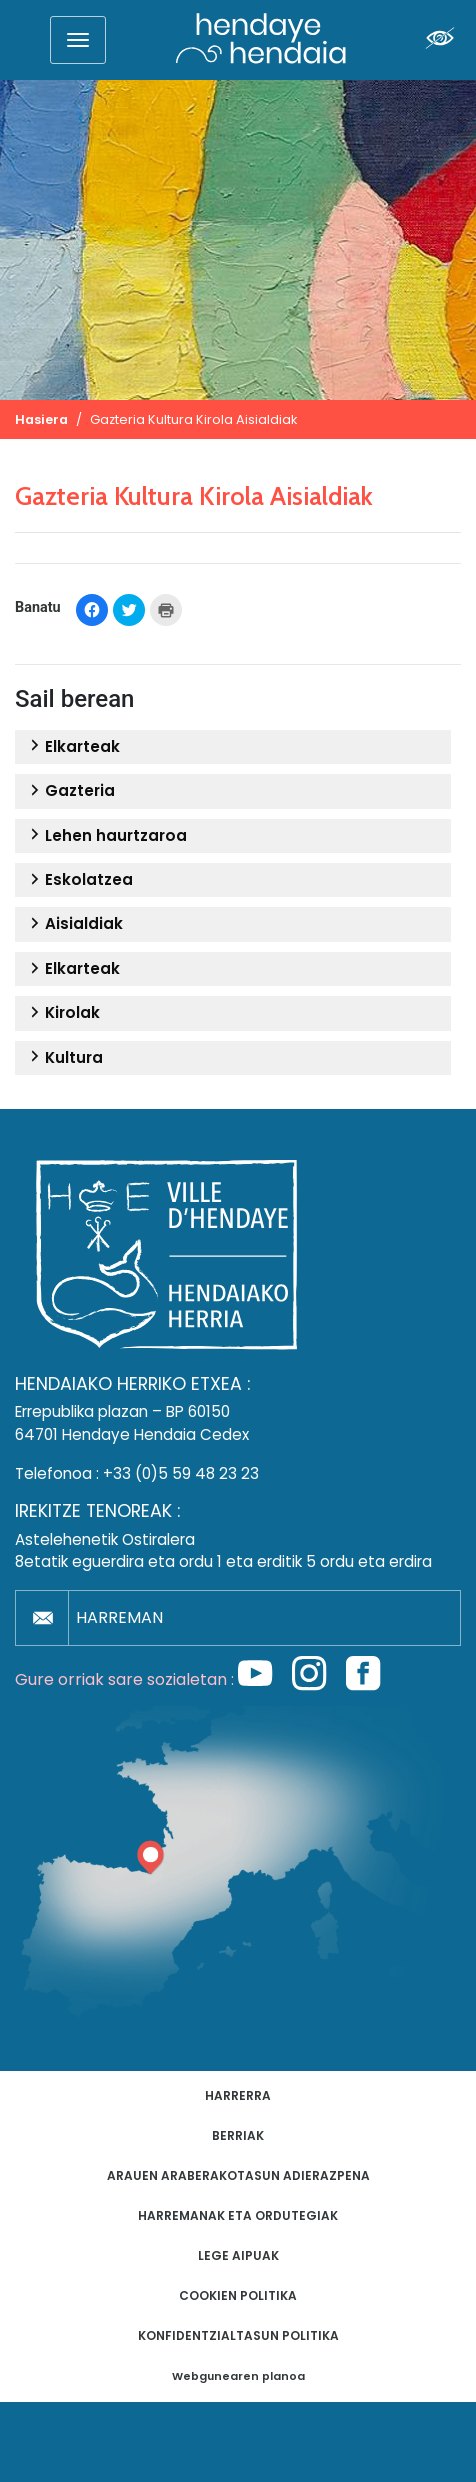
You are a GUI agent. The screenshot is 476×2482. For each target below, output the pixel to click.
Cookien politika (238, 2295)
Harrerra (238, 2095)
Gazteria (70, 791)
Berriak (238, 2135)
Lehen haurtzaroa (106, 836)
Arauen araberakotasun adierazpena (238, 2175)
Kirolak (62, 1013)
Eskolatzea (79, 880)
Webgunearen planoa (238, 2376)
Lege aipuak (238, 2255)
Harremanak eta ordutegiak (238, 2215)
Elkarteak (72, 747)
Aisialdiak (74, 924)
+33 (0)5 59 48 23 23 (181, 1473)
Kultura (64, 1058)
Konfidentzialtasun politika (238, 2335)
